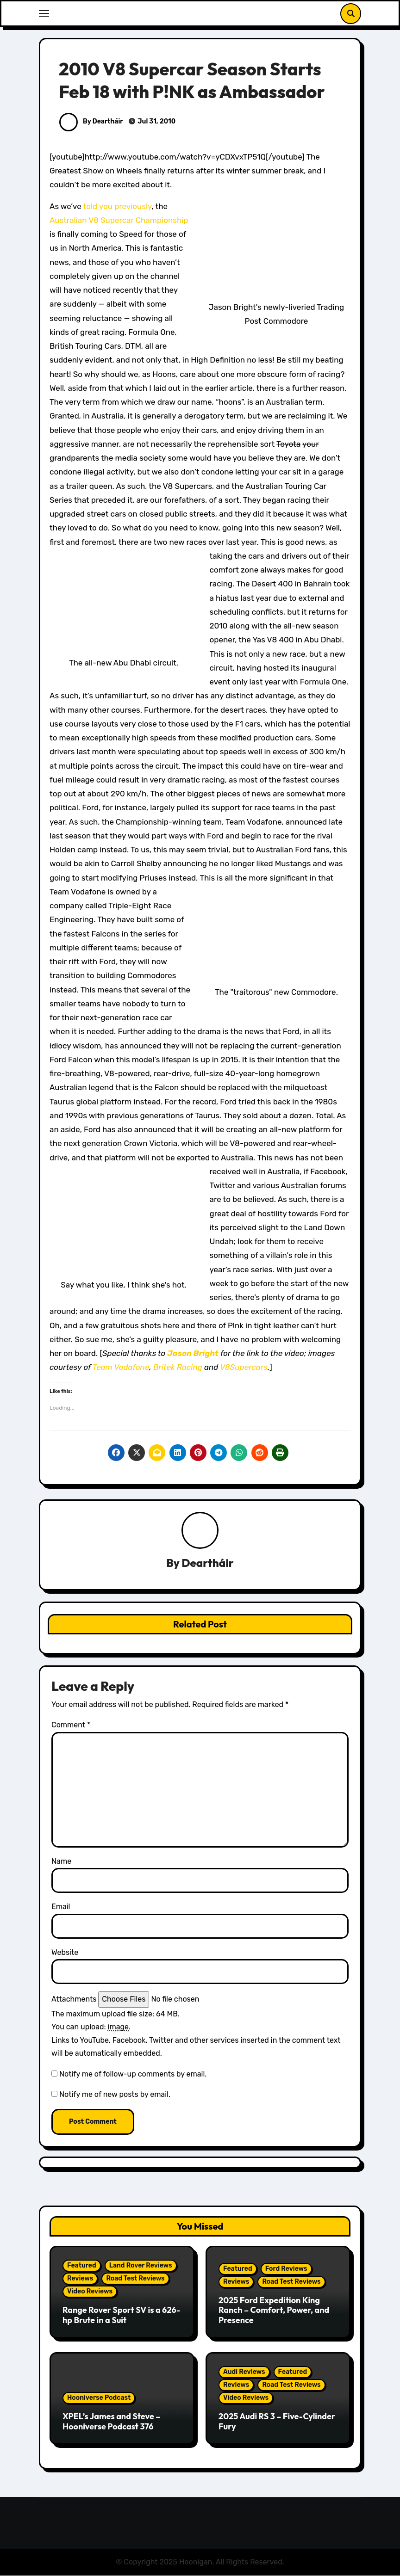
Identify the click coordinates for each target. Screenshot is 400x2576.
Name (61, 1861)
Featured (81, 2266)
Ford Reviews (286, 2269)
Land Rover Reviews (140, 2266)
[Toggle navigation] (44, 13)
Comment (70, 1725)
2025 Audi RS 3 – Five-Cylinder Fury (277, 2421)
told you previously (117, 206)
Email (60, 1907)
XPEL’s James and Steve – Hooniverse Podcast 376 (111, 2421)
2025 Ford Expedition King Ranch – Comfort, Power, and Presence (274, 2310)
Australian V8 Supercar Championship (119, 220)
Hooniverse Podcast (99, 2398)
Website (64, 1952)
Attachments (73, 1999)
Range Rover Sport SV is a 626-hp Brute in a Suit (121, 2315)
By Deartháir (91, 121)
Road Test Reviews (135, 2279)
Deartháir (207, 1563)
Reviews (80, 2279)
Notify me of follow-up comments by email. (132, 2074)
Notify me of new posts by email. (114, 2094)
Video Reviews (89, 2292)
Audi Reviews (244, 2372)
